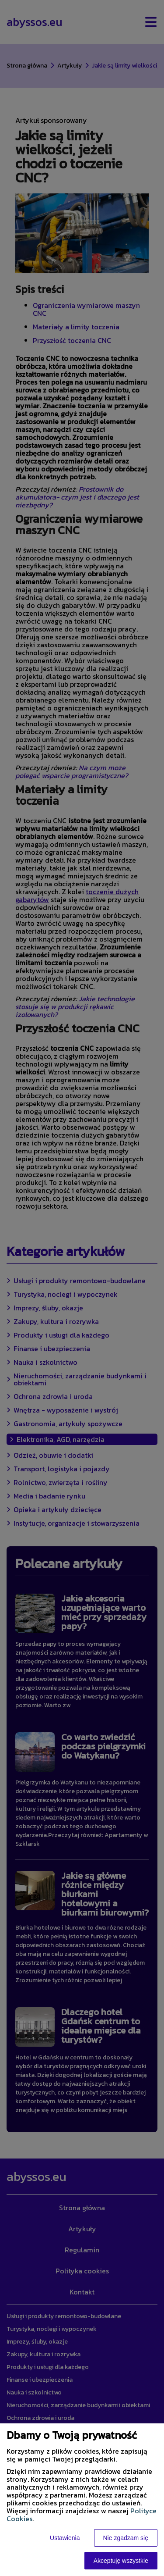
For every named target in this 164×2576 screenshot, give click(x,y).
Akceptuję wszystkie (121, 2560)
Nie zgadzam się (126, 2537)
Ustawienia (65, 2537)
